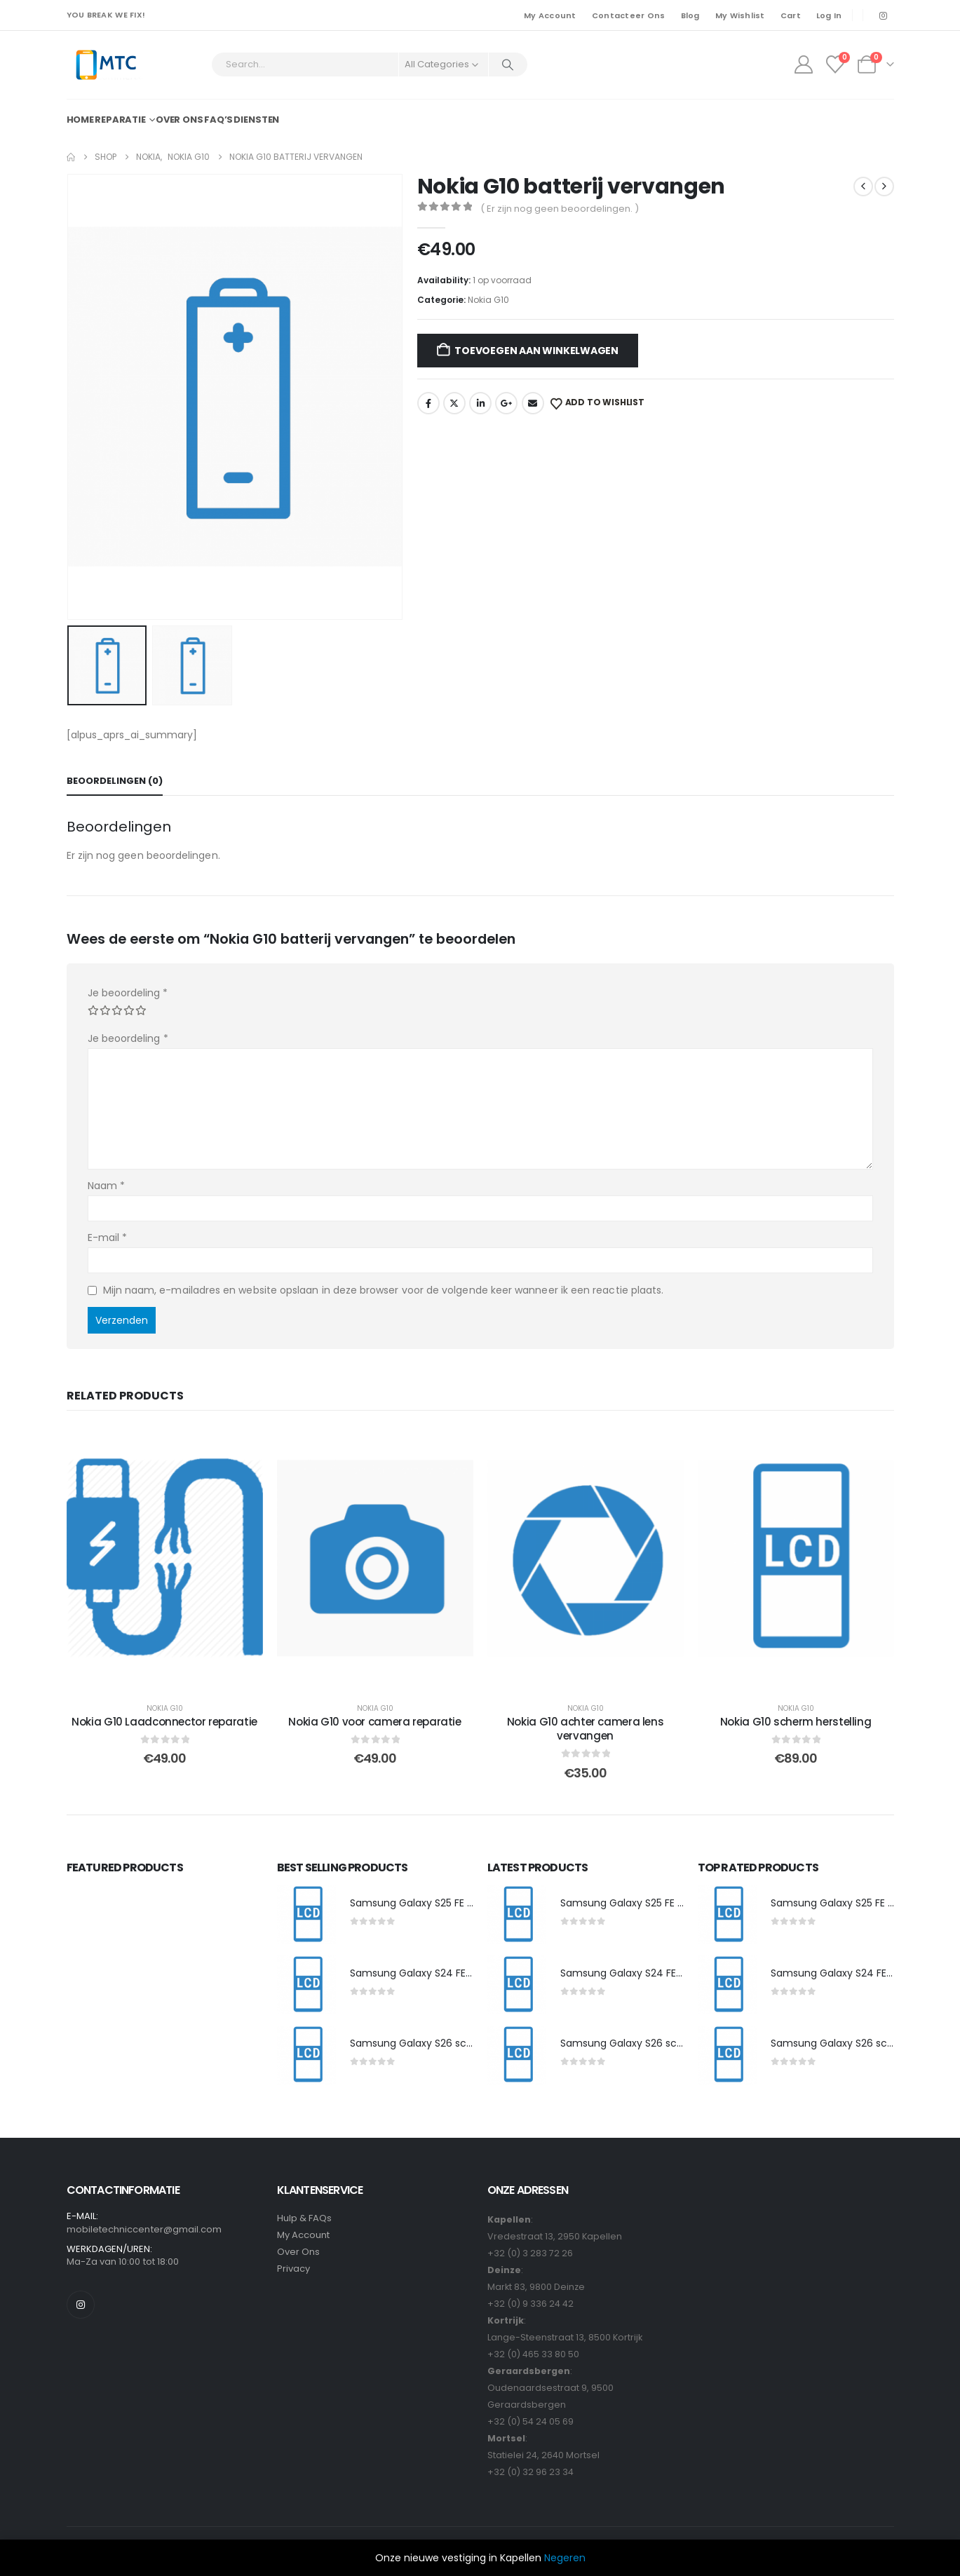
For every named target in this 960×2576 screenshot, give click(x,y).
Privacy (293, 2268)
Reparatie (120, 119)
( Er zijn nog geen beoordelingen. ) (559, 208)
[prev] (863, 186)
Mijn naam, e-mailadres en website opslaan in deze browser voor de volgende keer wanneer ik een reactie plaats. (383, 1290)
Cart (790, 15)
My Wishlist (740, 15)
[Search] (508, 64)
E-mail (108, 1238)
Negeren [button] (565, 2558)
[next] (884, 186)
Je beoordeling (128, 993)
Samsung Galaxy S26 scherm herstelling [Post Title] (448, 2043)
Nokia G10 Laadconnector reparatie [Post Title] (164, 1721)
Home (81, 119)
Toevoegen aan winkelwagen (536, 351)
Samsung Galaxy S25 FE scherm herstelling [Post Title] (454, 1903)
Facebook (428, 403)
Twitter (454, 403)
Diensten (256, 119)
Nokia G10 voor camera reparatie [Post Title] (374, 1721)
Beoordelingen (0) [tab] (115, 780)
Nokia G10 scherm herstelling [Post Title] (796, 1721)
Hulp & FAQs (304, 2218)
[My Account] (803, 64)
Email (533, 403)
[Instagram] (883, 15)
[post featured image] (306, 1914)
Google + (506, 403)
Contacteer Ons (628, 15)
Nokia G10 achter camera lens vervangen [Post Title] (585, 1728)
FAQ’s (218, 119)
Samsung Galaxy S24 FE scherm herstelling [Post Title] (455, 1973)
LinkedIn (480, 403)
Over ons (179, 119)
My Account (550, 15)
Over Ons (298, 2251)
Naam (106, 1186)
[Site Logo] (105, 65)
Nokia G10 (488, 300)
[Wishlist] (835, 64)
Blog (690, 15)
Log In (829, 15)
